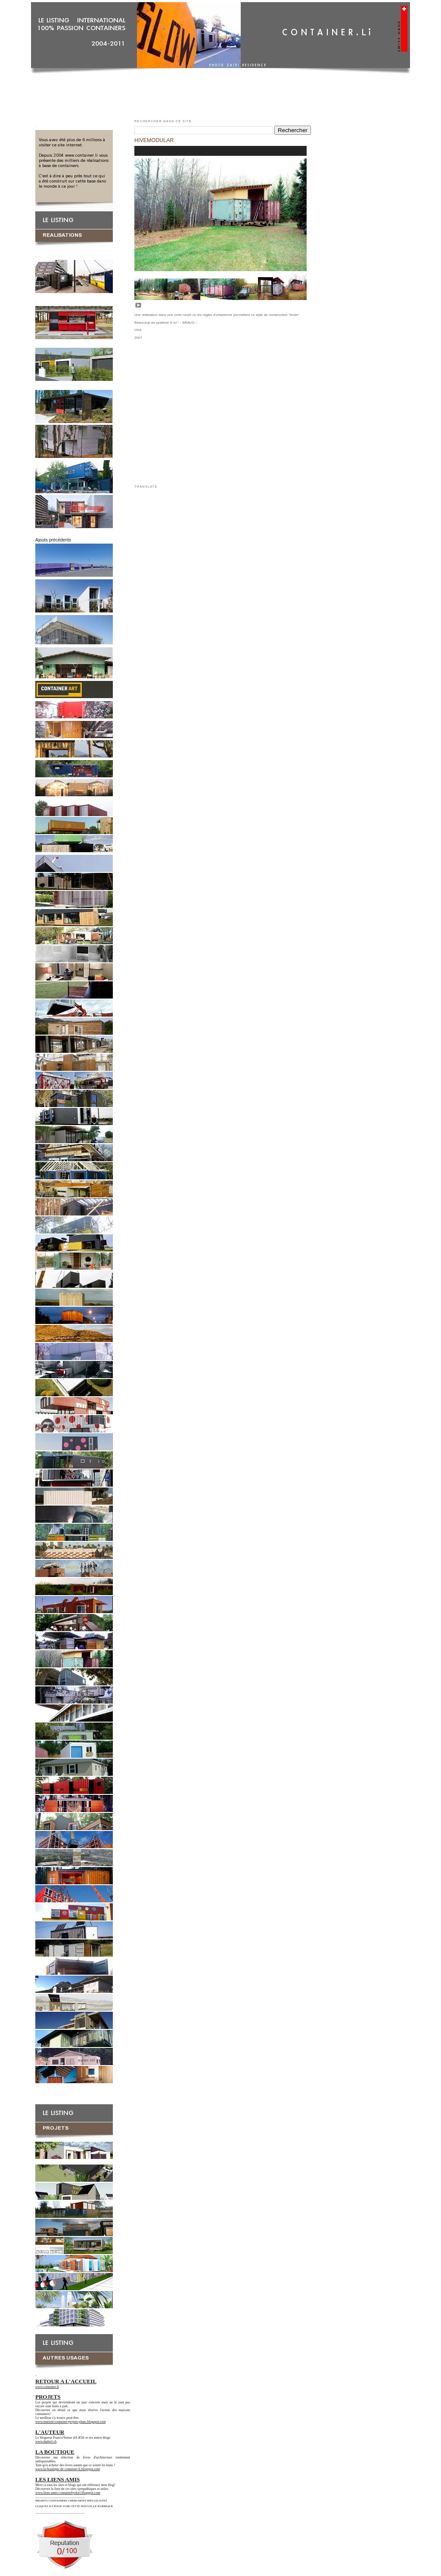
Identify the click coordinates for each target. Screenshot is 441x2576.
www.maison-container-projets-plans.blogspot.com (70, 2422)
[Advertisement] (220, 94)
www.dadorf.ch (45, 2441)
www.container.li (47, 2387)
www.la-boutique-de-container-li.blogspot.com (67, 2469)
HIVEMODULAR (154, 140)
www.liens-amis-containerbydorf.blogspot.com (67, 2493)
